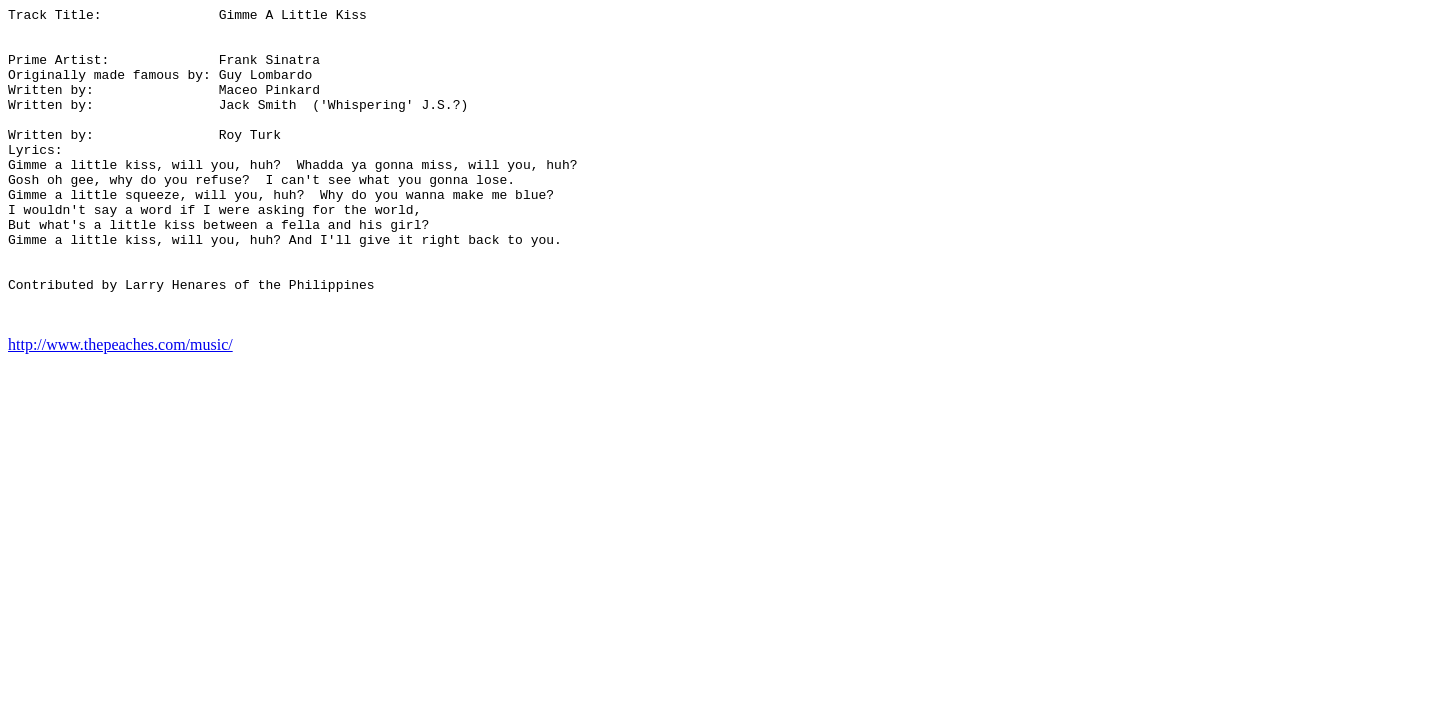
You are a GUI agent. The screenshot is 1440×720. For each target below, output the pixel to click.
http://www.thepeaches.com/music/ (120, 407)
